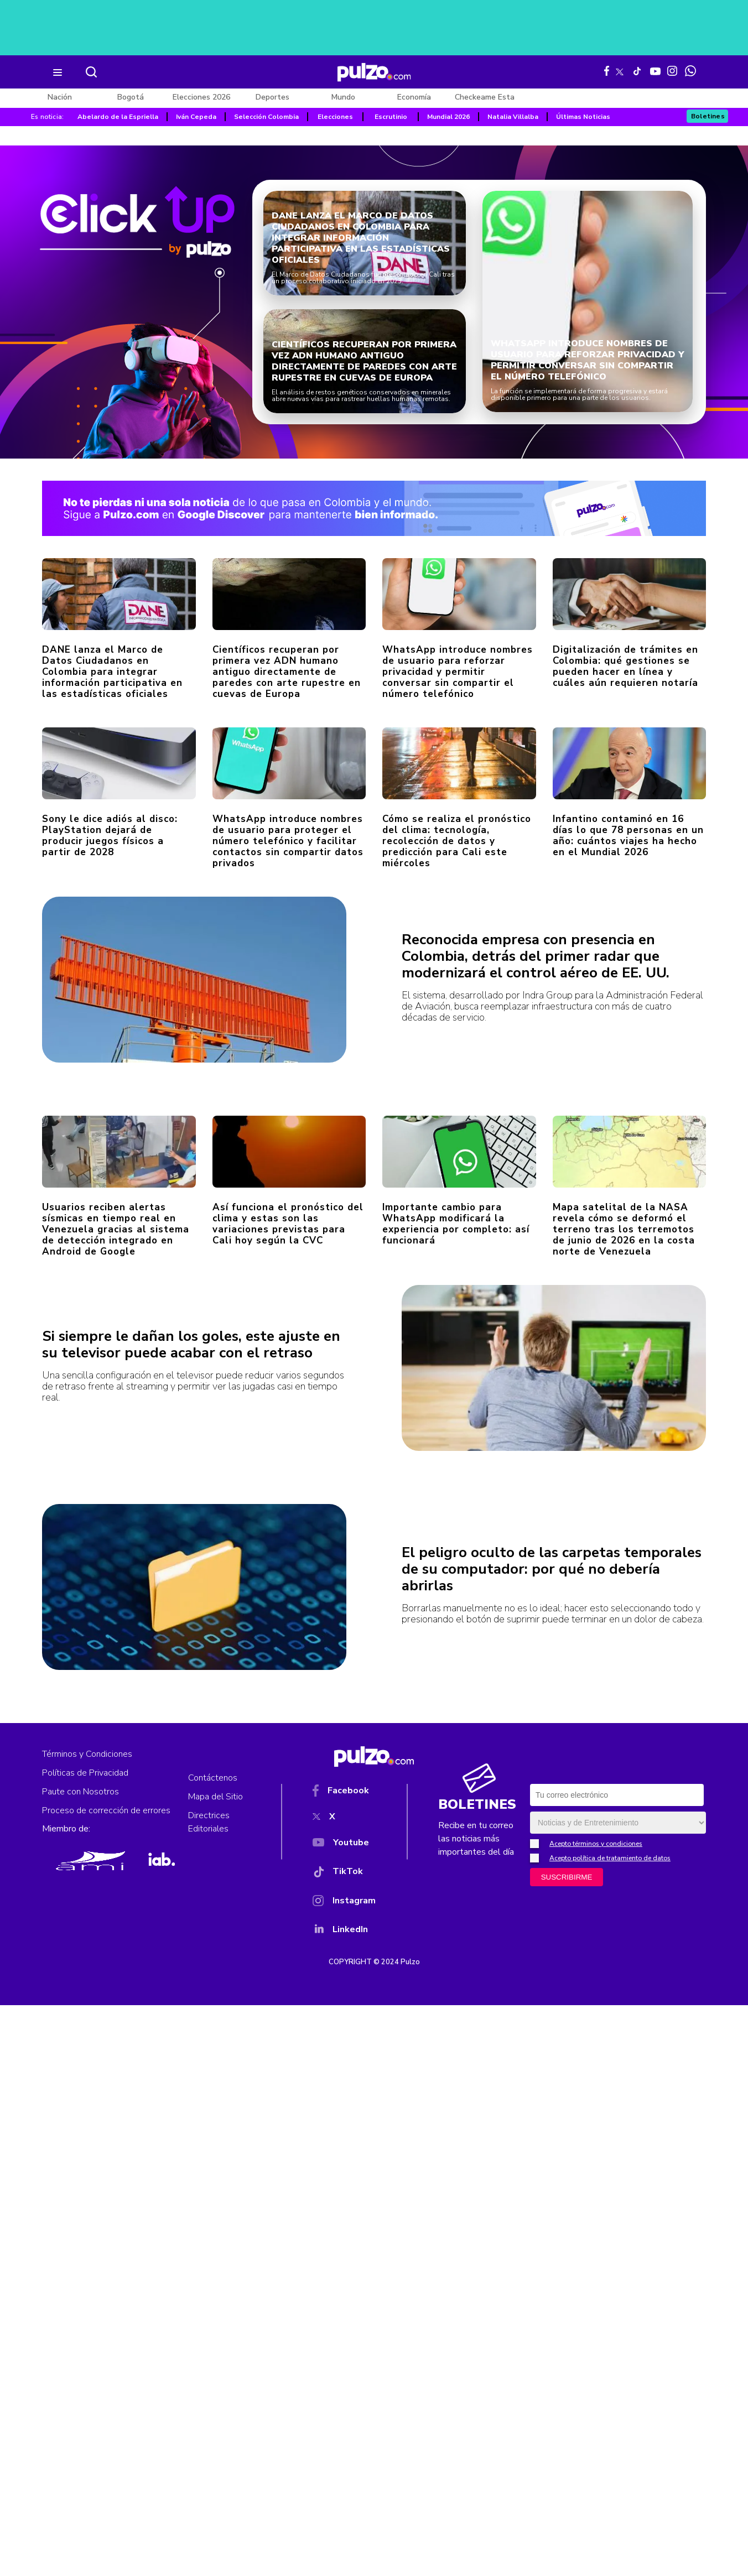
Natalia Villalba (512, 116)
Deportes (272, 97)
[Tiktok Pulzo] (636, 70)
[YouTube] (344, 1845)
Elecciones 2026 (201, 97)
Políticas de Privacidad (85, 1773)
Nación (60, 97)
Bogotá (130, 97)
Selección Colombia (266, 116)
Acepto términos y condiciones (595, 1843)
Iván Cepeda (196, 116)
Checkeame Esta (485, 97)
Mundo (343, 97)
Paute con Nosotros (80, 1792)
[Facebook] (344, 1793)
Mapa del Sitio (215, 1797)
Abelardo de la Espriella (117, 116)
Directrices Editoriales (209, 1822)
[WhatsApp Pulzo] (690, 70)
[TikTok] (344, 1874)
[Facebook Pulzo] (606, 71)
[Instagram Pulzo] (672, 71)
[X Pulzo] (620, 69)
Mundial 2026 (448, 116)
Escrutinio (391, 116)
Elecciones (335, 116)
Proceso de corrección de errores (106, 1810)
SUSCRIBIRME (567, 1877)
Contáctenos (212, 1778)
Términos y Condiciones (87, 1754)
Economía (414, 97)
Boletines (708, 116)
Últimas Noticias (583, 116)
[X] (344, 1819)
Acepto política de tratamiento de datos (610, 1858)
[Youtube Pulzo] (655, 70)
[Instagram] (344, 1903)
